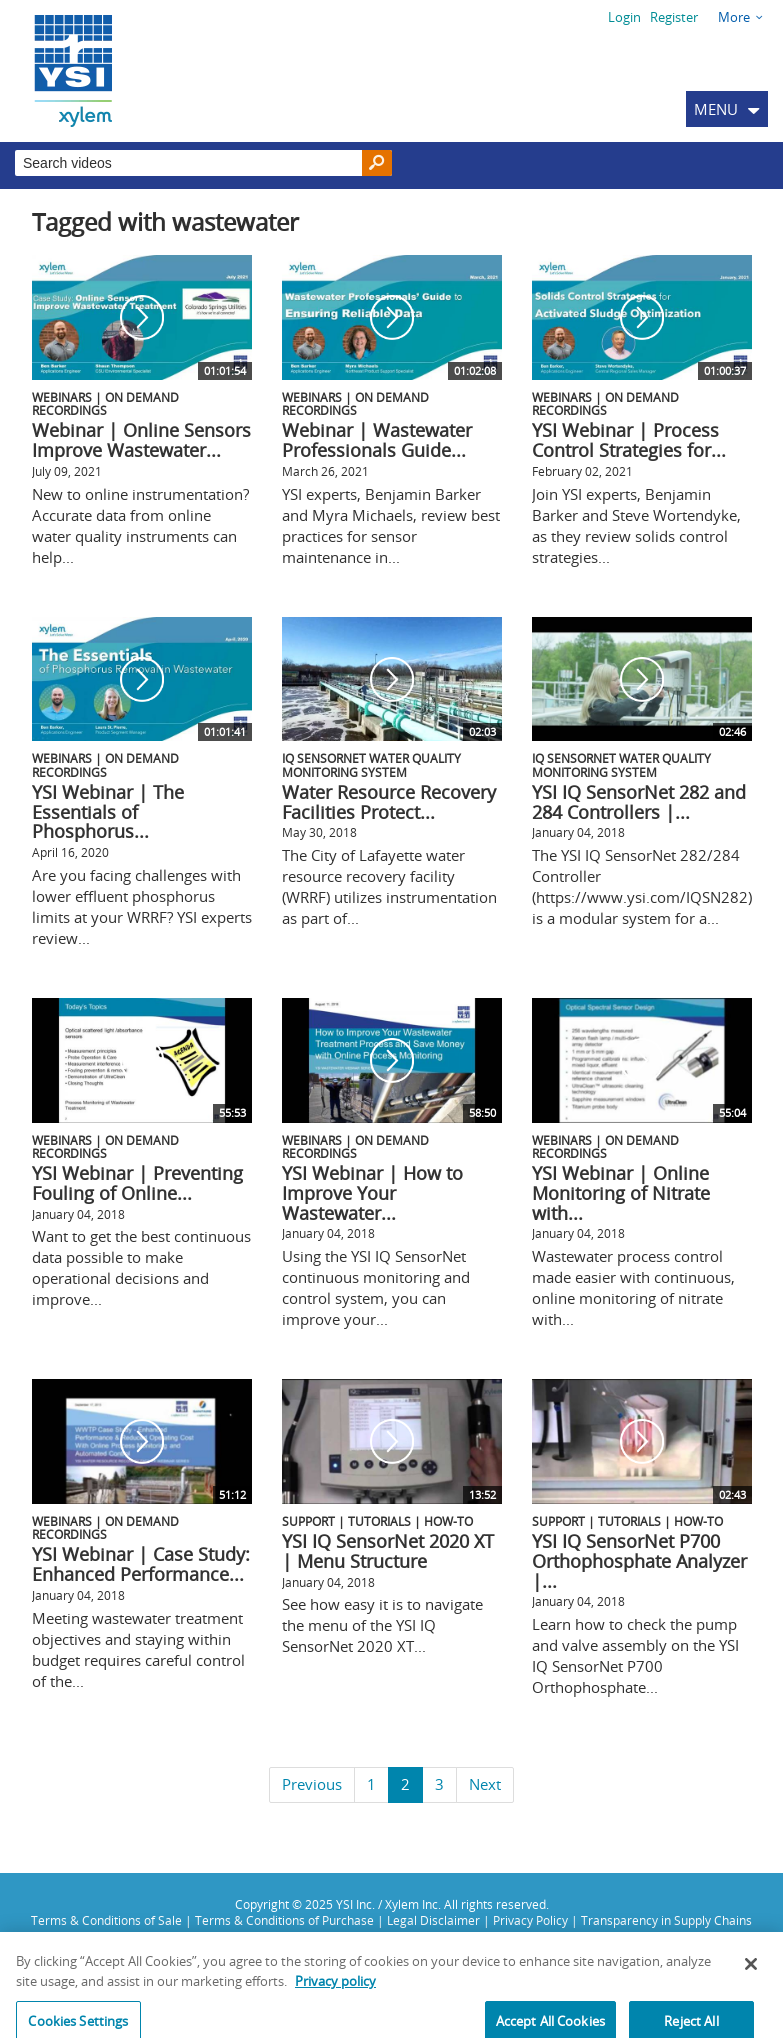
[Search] (377, 163)
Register (674, 17)
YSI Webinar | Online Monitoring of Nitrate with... (621, 1193)
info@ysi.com (671, 1955)
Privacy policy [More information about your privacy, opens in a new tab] (335, 2016)
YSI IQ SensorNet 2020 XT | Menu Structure (388, 1551)
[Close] (751, 1999)
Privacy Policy (530, 1920)
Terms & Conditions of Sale (106, 1920)
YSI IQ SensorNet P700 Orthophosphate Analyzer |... (639, 1561)
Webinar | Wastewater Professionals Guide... (377, 440)
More (734, 17)
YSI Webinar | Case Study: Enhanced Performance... (141, 1564)
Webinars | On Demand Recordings (105, 403)
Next (485, 1784)
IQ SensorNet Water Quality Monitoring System (371, 764)
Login (624, 17)
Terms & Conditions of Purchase (284, 1920)
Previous (312, 1784)
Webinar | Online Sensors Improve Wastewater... (141, 440)
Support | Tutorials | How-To (377, 1521)
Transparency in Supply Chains (666, 1920)
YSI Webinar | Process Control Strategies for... (629, 440)
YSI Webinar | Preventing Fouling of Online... (137, 1183)
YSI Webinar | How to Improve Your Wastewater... (372, 1193)
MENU (716, 109)
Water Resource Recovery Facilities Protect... (389, 802)
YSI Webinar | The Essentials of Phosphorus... (108, 812)
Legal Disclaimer (433, 1920)
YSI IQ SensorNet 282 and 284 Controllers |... (639, 802)
